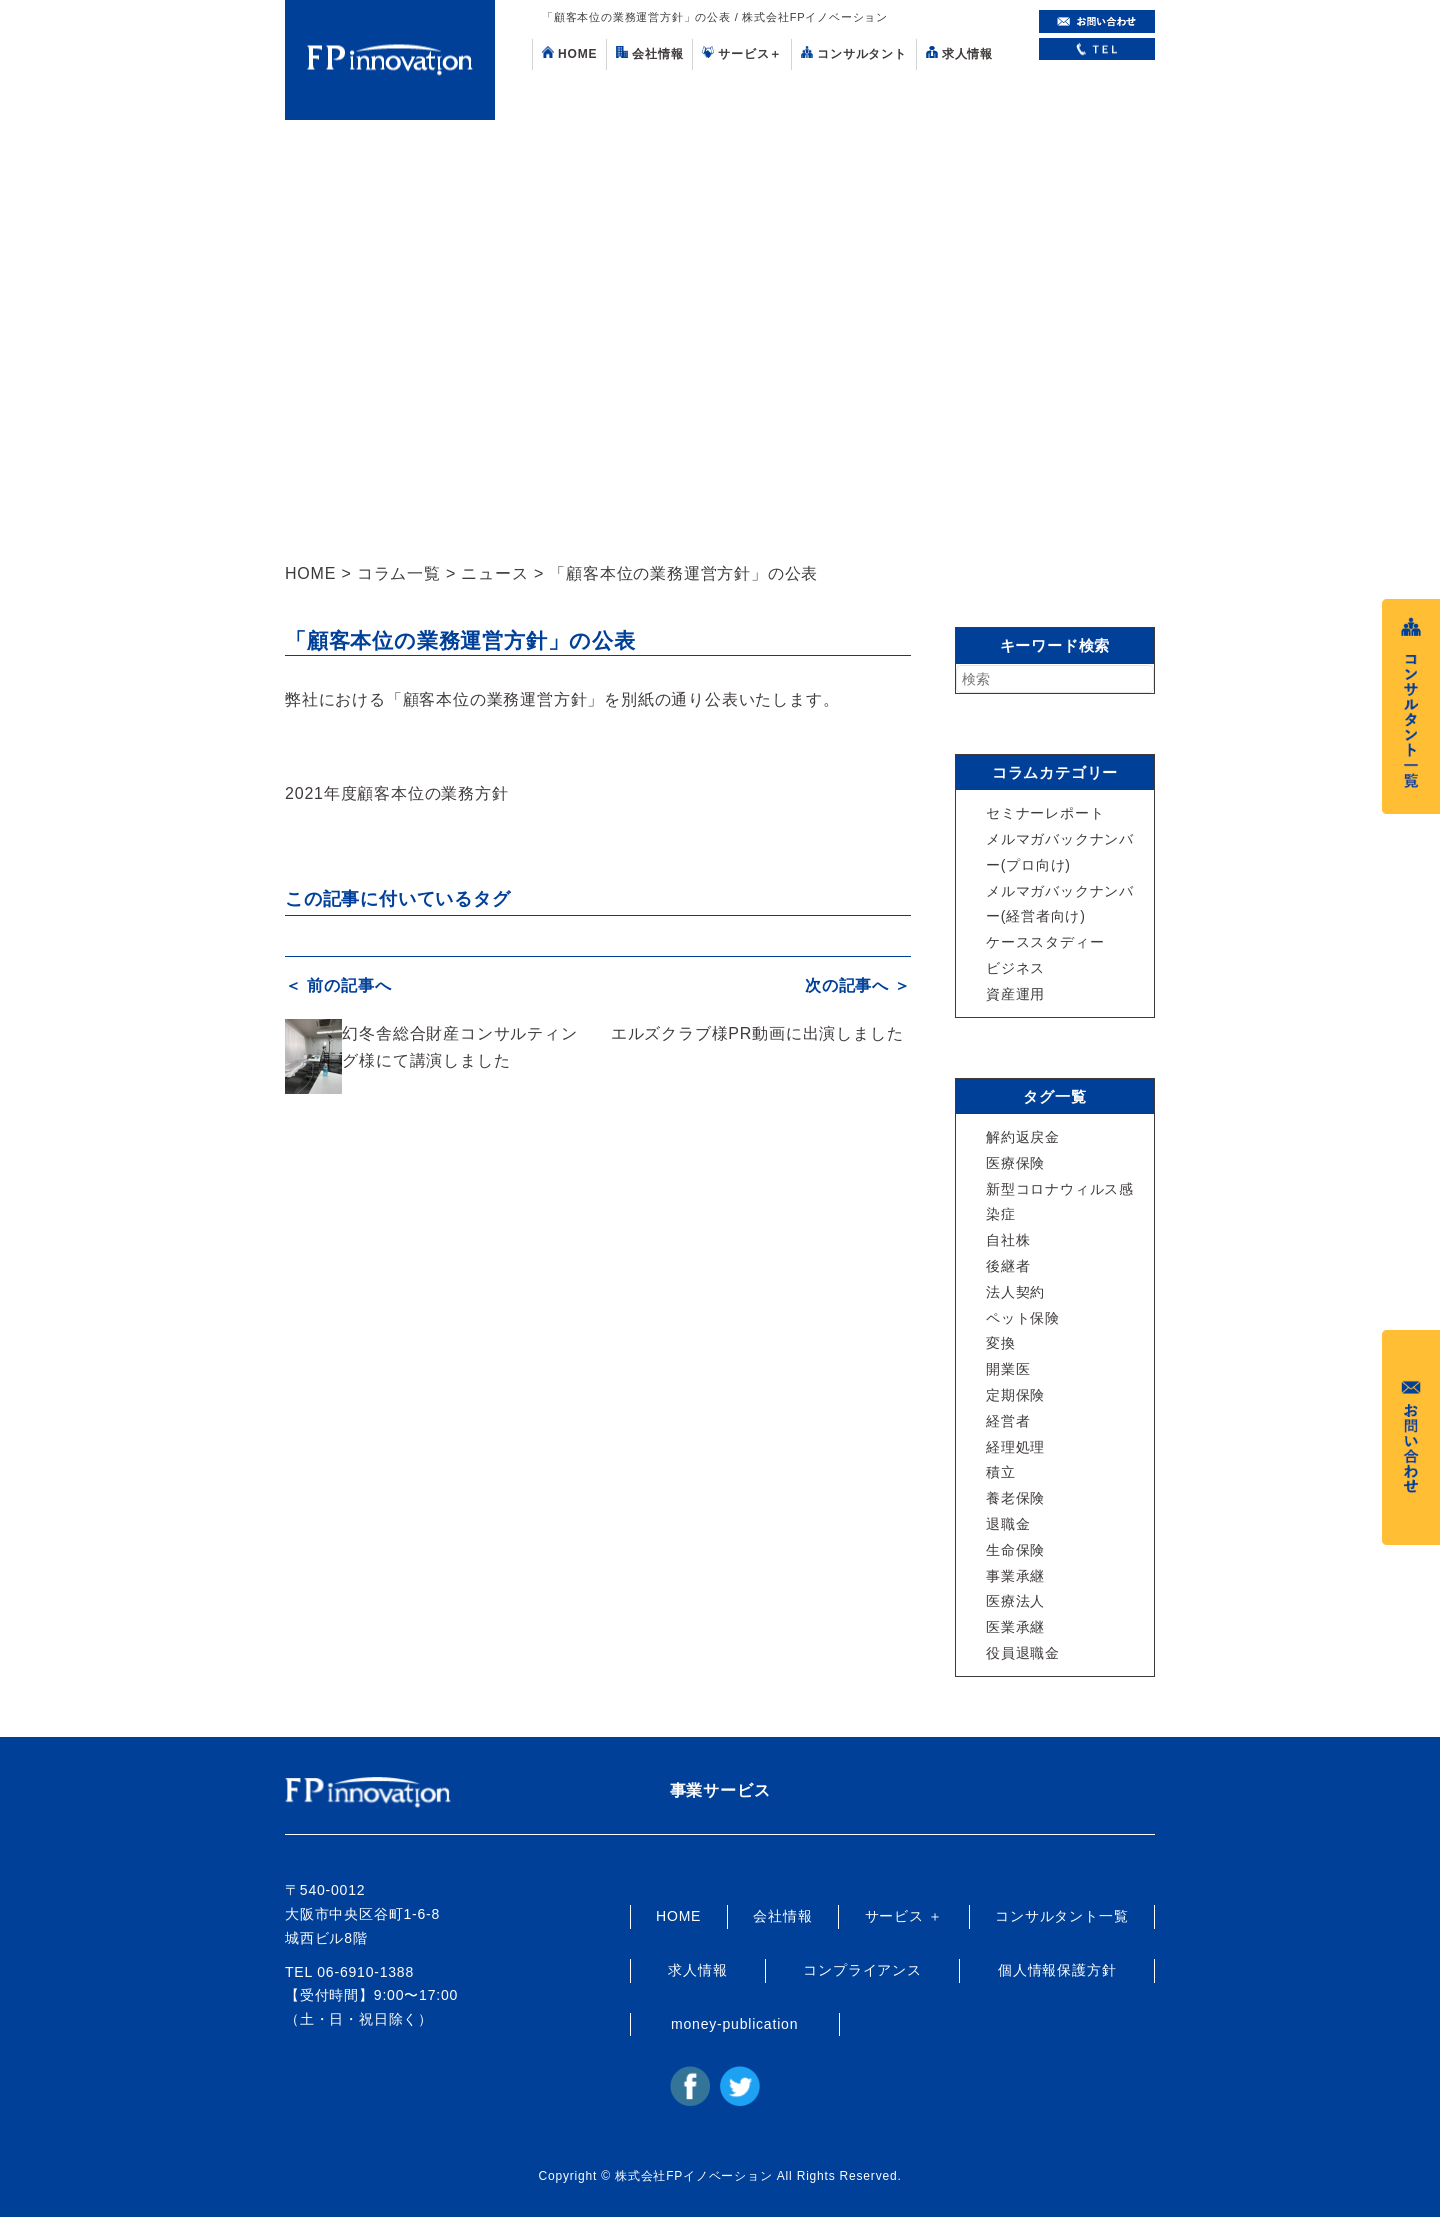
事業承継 (1015, 1576)
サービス (742, 53)
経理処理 (1015, 1447)
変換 (1001, 1343)
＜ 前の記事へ (338, 985)
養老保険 (1015, 1498)
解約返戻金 (1023, 1137)
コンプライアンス (862, 1970)
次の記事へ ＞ (858, 985)
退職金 (1008, 1524)
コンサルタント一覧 (1061, 1916)
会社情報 (649, 53)
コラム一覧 (399, 573)
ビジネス (1015, 968)
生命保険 (1015, 1550)
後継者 (1008, 1266)
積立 (1001, 1472)
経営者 (1008, 1421)
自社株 (1008, 1240)
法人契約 (1015, 1292)
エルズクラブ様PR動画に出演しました (757, 1032)
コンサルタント (854, 53)
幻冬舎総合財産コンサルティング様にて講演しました (459, 1046)
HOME (569, 53)
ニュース (494, 573)
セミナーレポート (1045, 813)
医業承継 (1015, 1627)
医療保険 (1015, 1163)
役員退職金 (1023, 1653)
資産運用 (1015, 994)
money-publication (734, 2024)
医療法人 (1015, 1601)
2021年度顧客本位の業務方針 (397, 793)
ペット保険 (1023, 1318)
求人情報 (959, 53)
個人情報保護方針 (1057, 1970)
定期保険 (1015, 1395)
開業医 (1008, 1369)
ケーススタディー (1045, 942)
